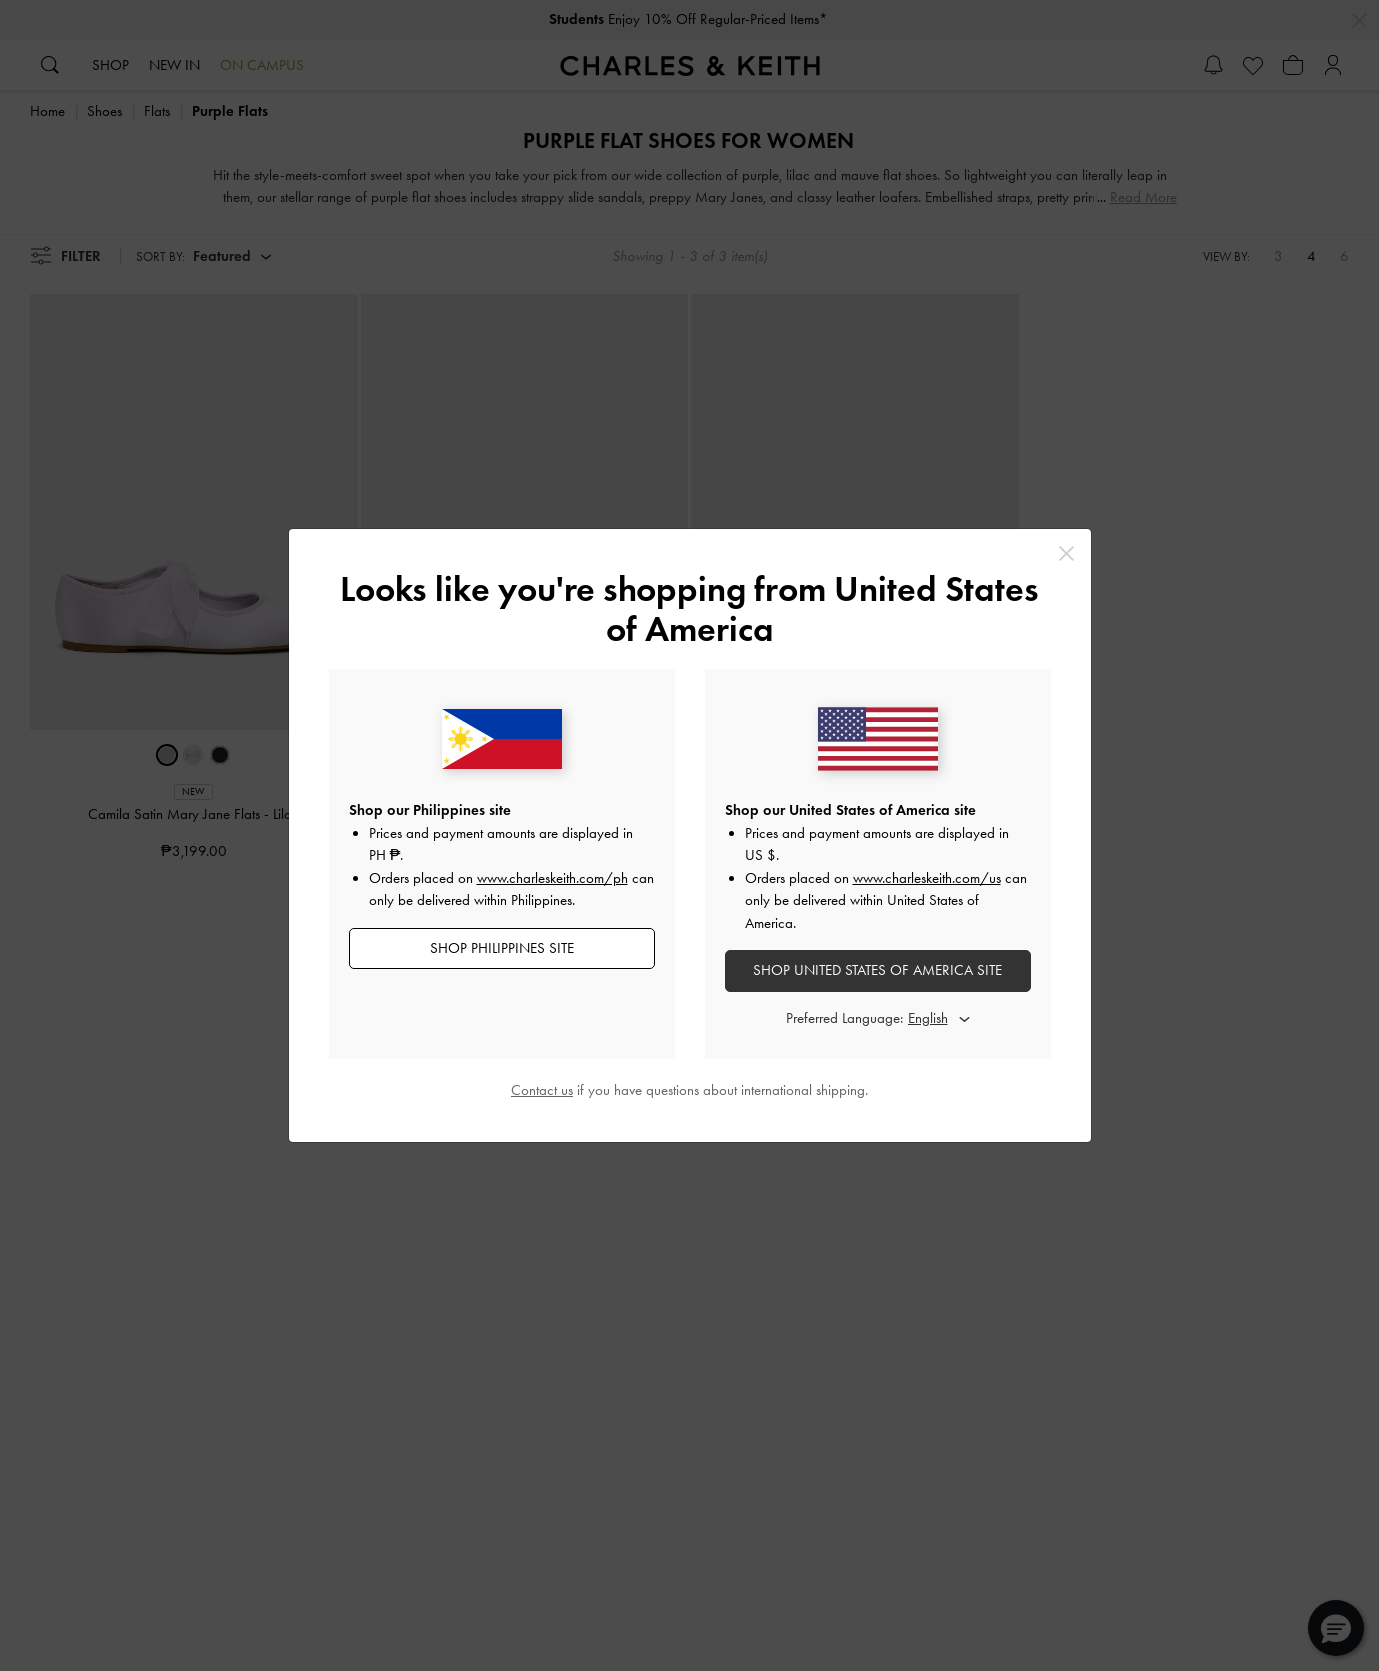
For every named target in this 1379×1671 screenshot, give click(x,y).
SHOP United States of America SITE (877, 970)
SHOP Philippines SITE (502, 948)
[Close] (1066, 553)
